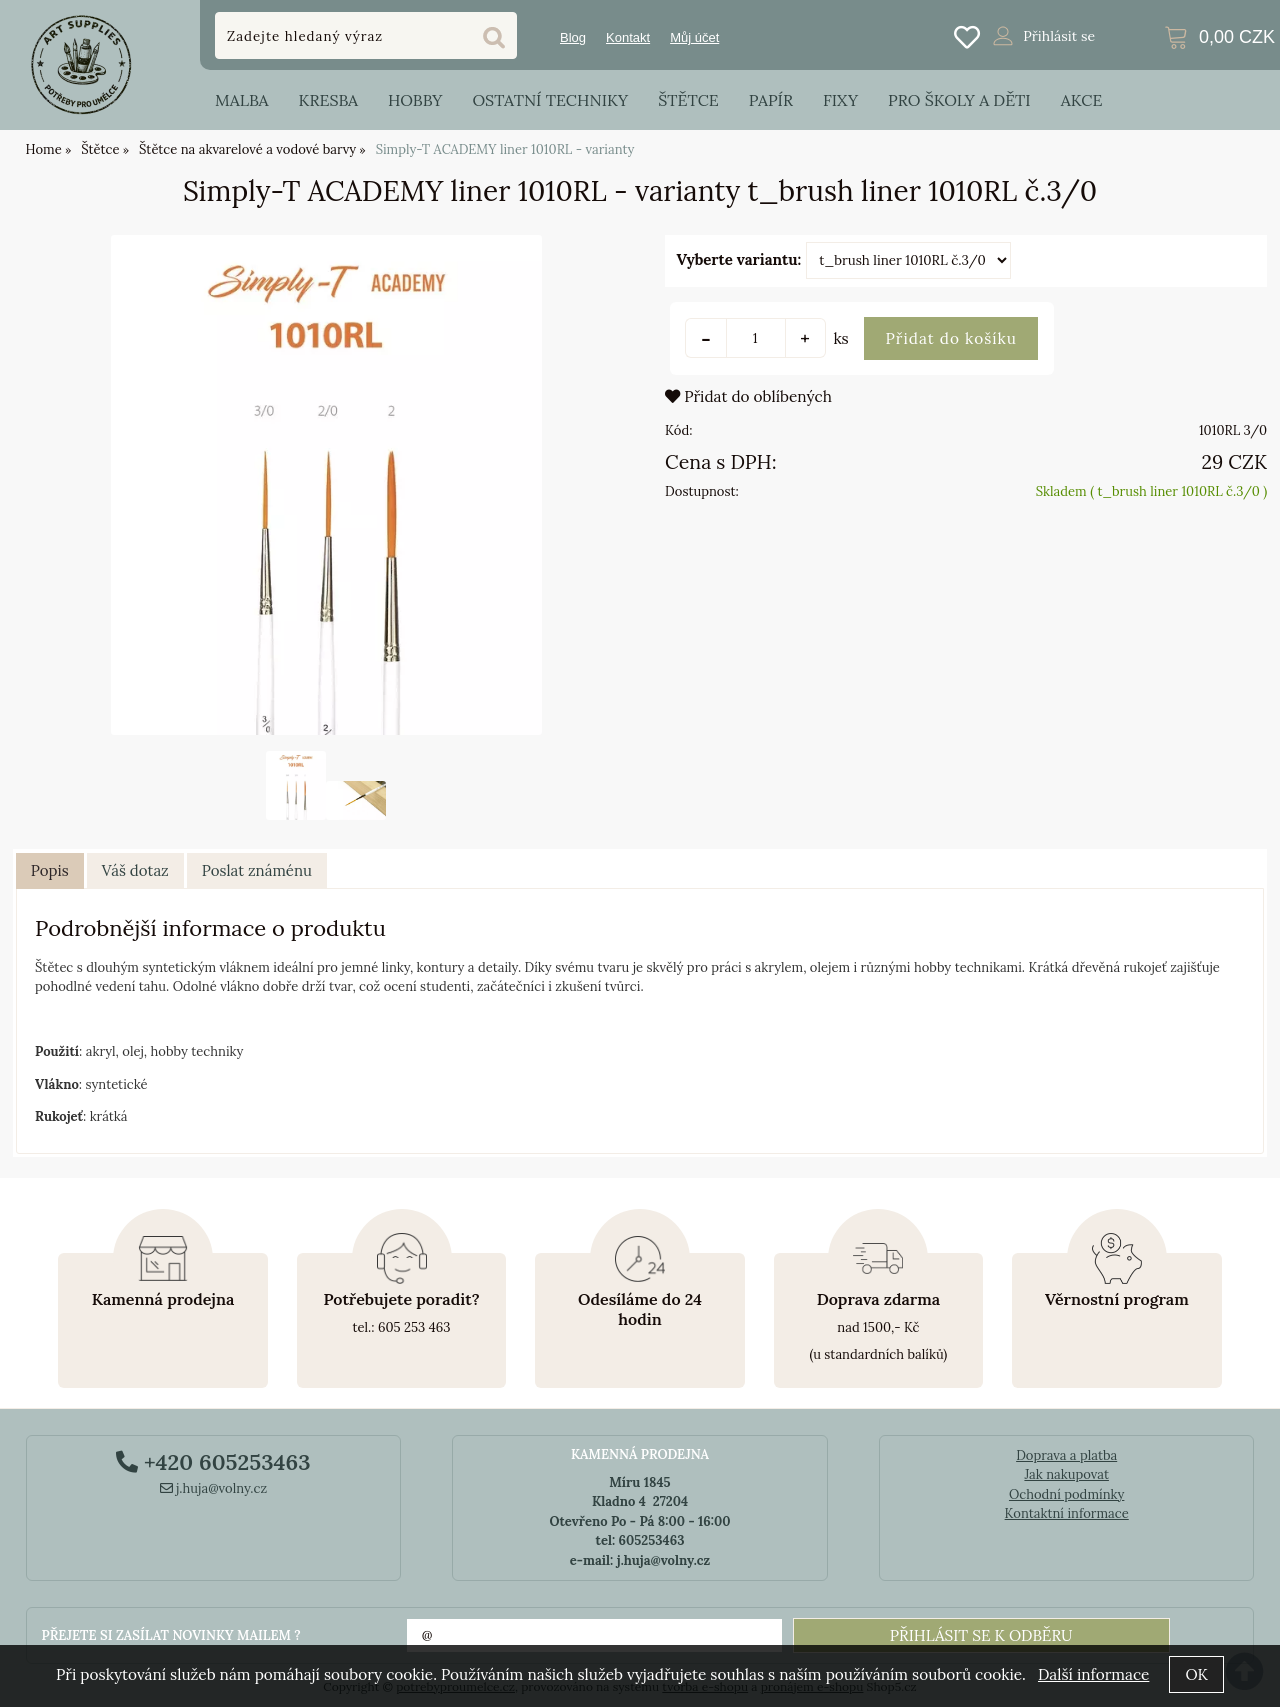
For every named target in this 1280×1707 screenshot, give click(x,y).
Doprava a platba (1066, 1455)
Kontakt (628, 37)
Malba (241, 100)
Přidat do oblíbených (748, 396)
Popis (50, 870)
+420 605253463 (213, 1462)
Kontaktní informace (1067, 1513)
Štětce (688, 100)
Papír (771, 100)
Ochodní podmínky (1066, 1494)
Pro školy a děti (959, 100)
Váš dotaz (135, 870)
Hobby (415, 100)
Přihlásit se (1059, 36)
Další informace (1093, 1674)
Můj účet (694, 37)
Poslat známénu (257, 870)
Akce (1082, 100)
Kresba (328, 100)
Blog (573, 37)
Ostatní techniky (550, 100)
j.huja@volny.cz (214, 1488)
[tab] (50, 871)
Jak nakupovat (1066, 1474)
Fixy (840, 100)
